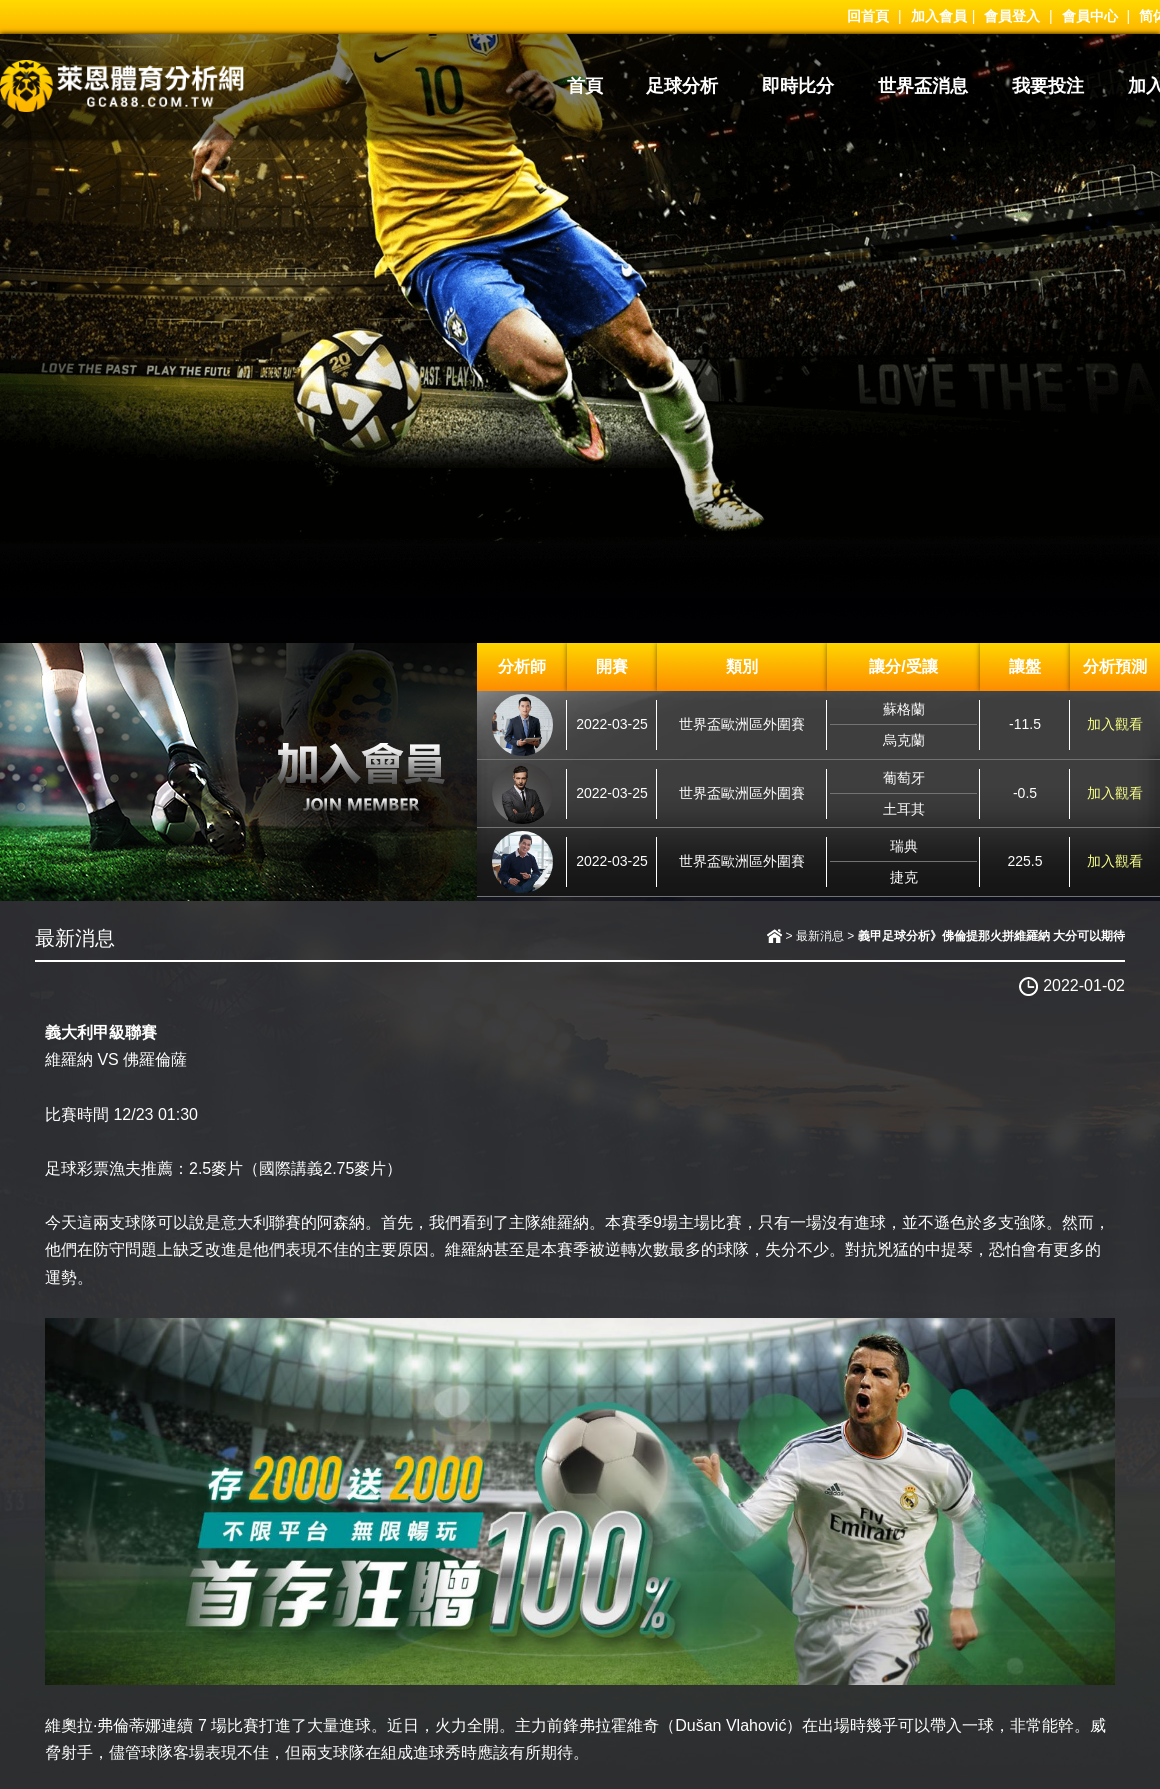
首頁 (585, 86)
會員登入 (1012, 16)
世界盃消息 (923, 86)
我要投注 (1048, 86)
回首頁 (868, 16)
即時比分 (798, 86)
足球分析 (682, 86)
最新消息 (820, 936)
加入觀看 (1115, 724)
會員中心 (1090, 16)
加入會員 (939, 16)
